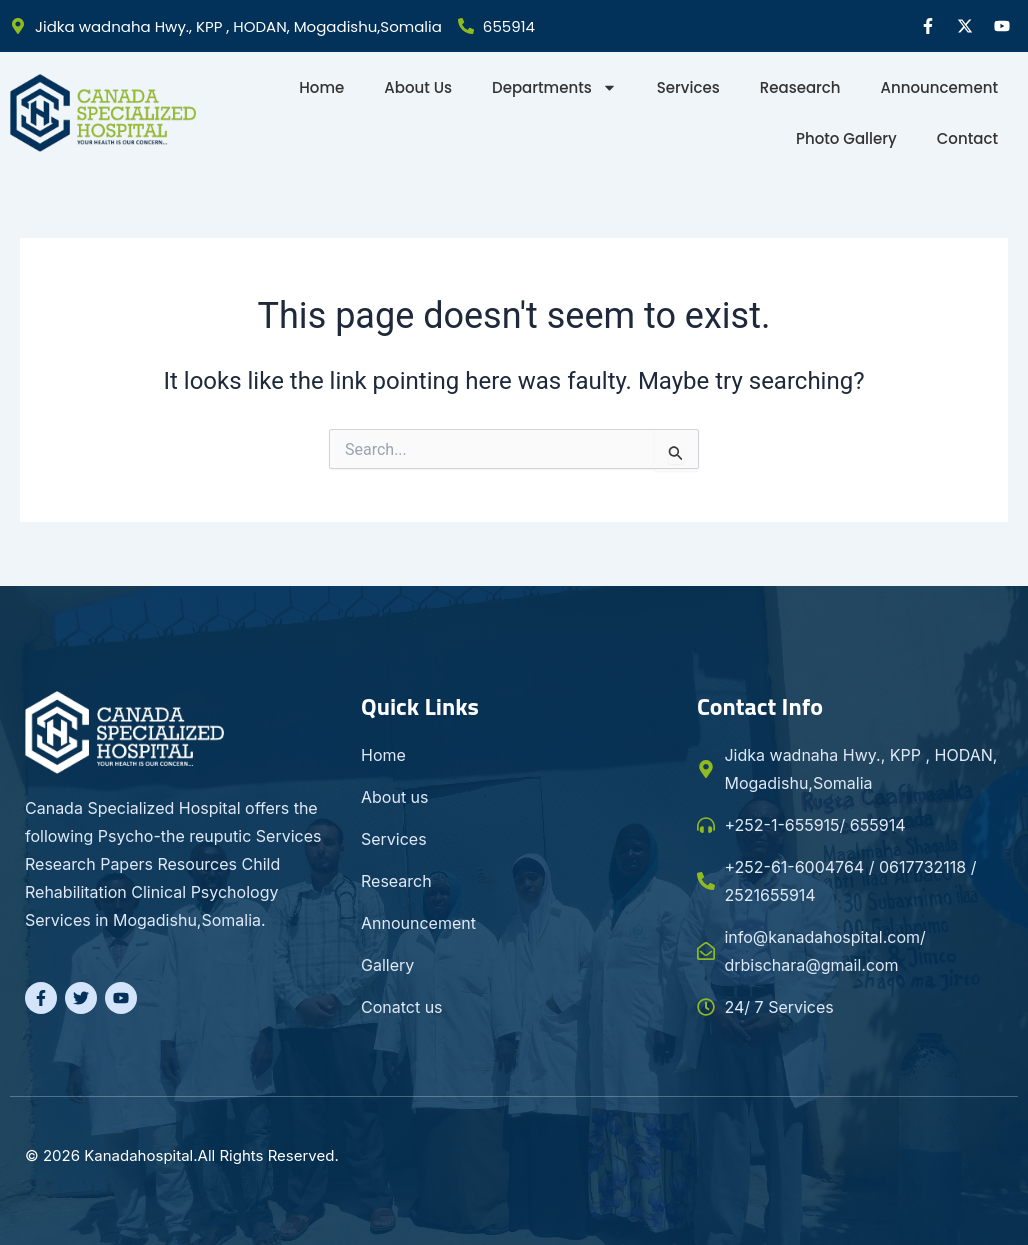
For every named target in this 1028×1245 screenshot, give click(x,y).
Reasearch (800, 87)
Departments (554, 87)
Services (688, 87)
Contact (967, 138)
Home (321, 87)
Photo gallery (846, 138)
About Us (418, 87)
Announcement (939, 87)
